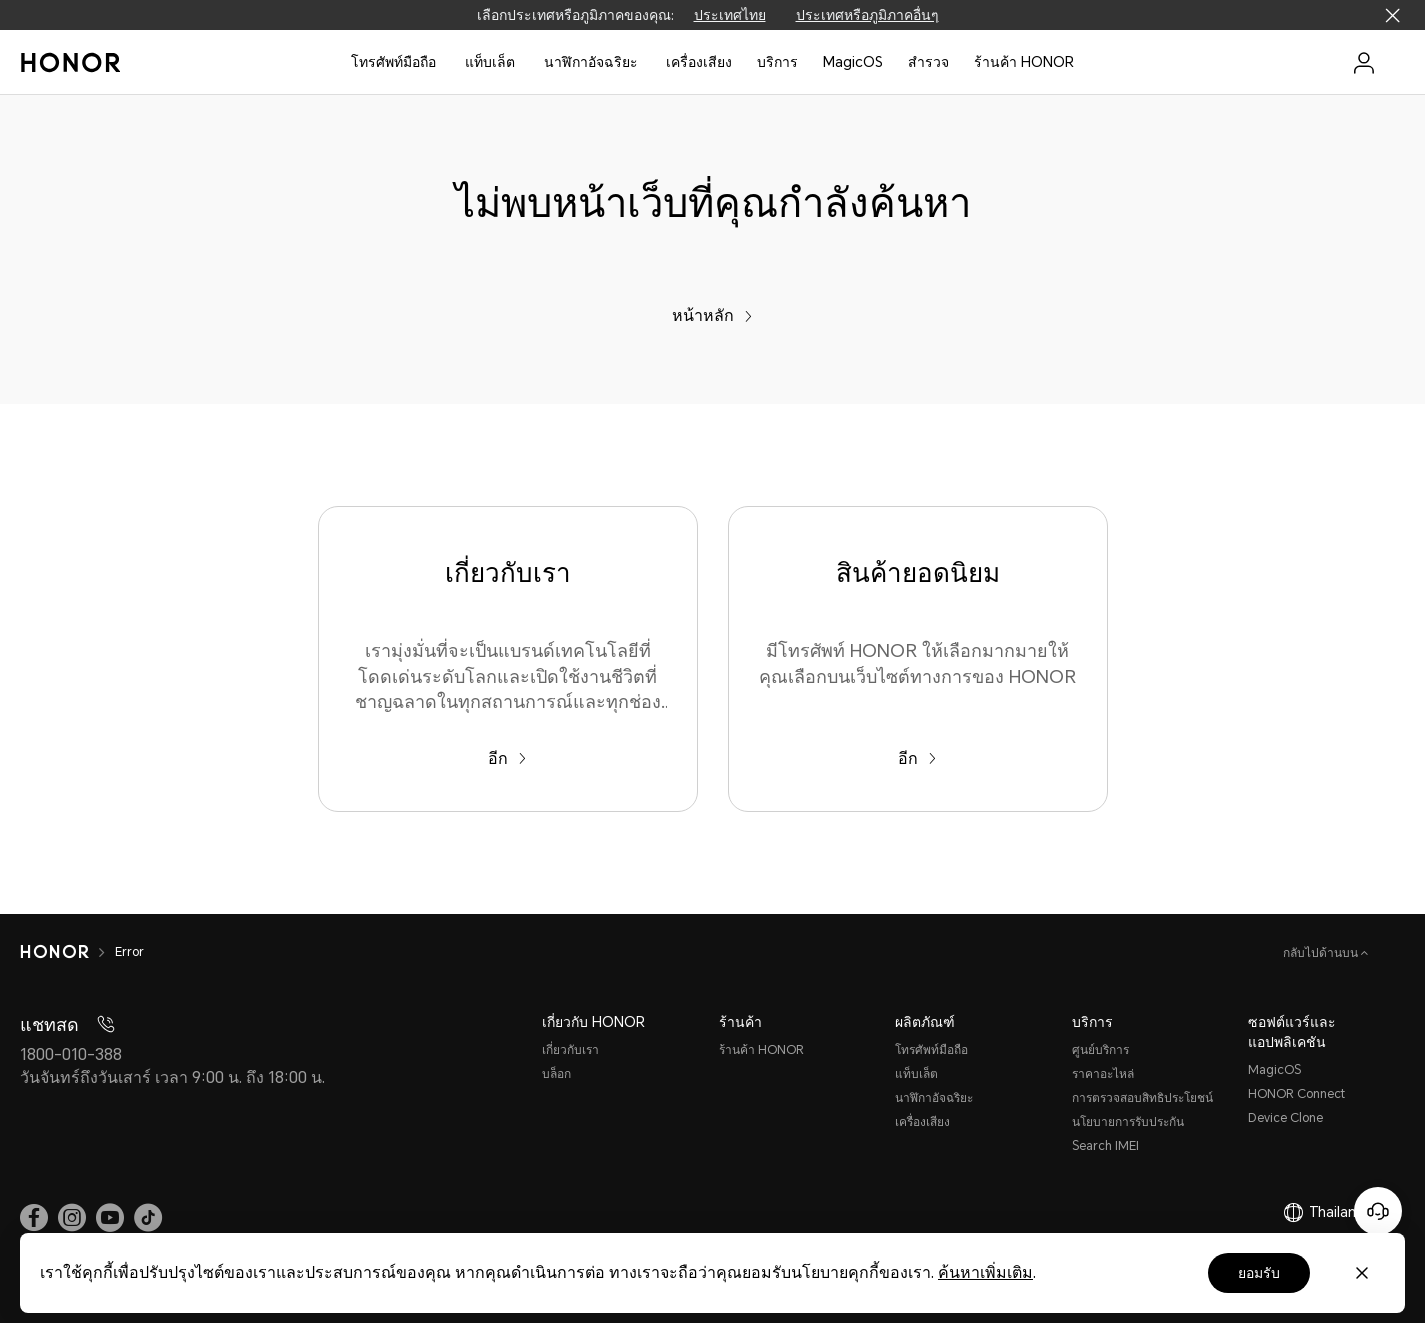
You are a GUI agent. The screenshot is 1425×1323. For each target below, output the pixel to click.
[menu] (1364, 62)
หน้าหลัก (712, 315)
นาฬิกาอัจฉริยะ (591, 62)
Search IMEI (1105, 1146)
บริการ (777, 62)
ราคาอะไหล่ (1103, 1074)
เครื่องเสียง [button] (699, 62)
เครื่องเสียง (922, 1122)
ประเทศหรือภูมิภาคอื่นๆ (867, 15)
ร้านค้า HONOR (1024, 62)
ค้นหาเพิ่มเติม (985, 1272)
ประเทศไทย (730, 15)
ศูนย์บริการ (1100, 1050)
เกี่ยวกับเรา (570, 1050)
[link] (34, 1217)
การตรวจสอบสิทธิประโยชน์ (1142, 1098)
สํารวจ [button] (928, 62)
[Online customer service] (1378, 1211)
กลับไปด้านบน (1322, 953)
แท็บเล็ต (490, 62)
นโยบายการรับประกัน (1128, 1122)
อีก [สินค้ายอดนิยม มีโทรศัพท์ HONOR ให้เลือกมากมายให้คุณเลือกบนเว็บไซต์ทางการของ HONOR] (917, 758)
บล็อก (556, 1074)
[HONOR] (54, 952)
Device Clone (1285, 1118)
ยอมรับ (1259, 1273)
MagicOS (853, 62)
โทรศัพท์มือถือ (393, 62)
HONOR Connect (1296, 1094)
